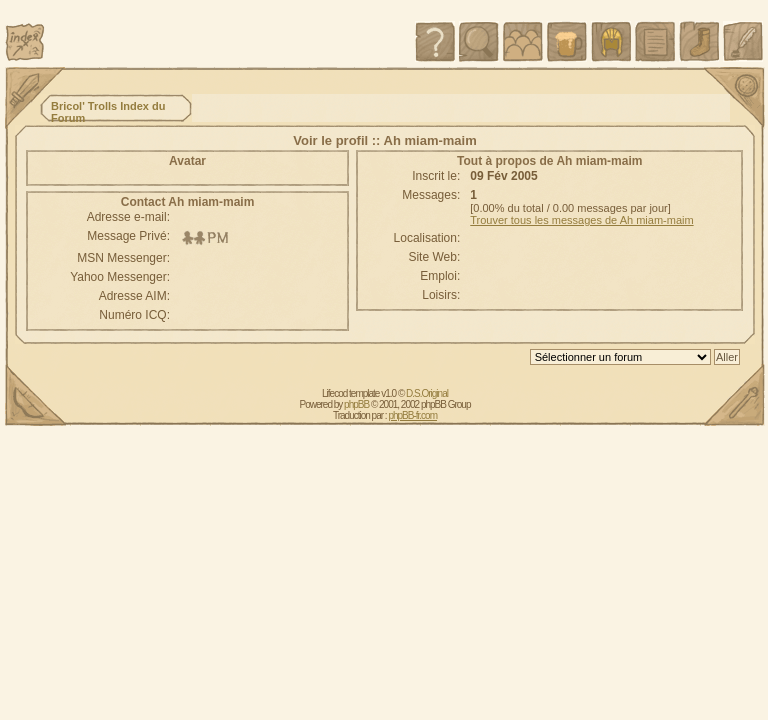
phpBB (356, 404)
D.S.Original (427, 393)
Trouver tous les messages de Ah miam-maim (581, 220)
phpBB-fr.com (412, 415)
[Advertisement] (282, 32)
